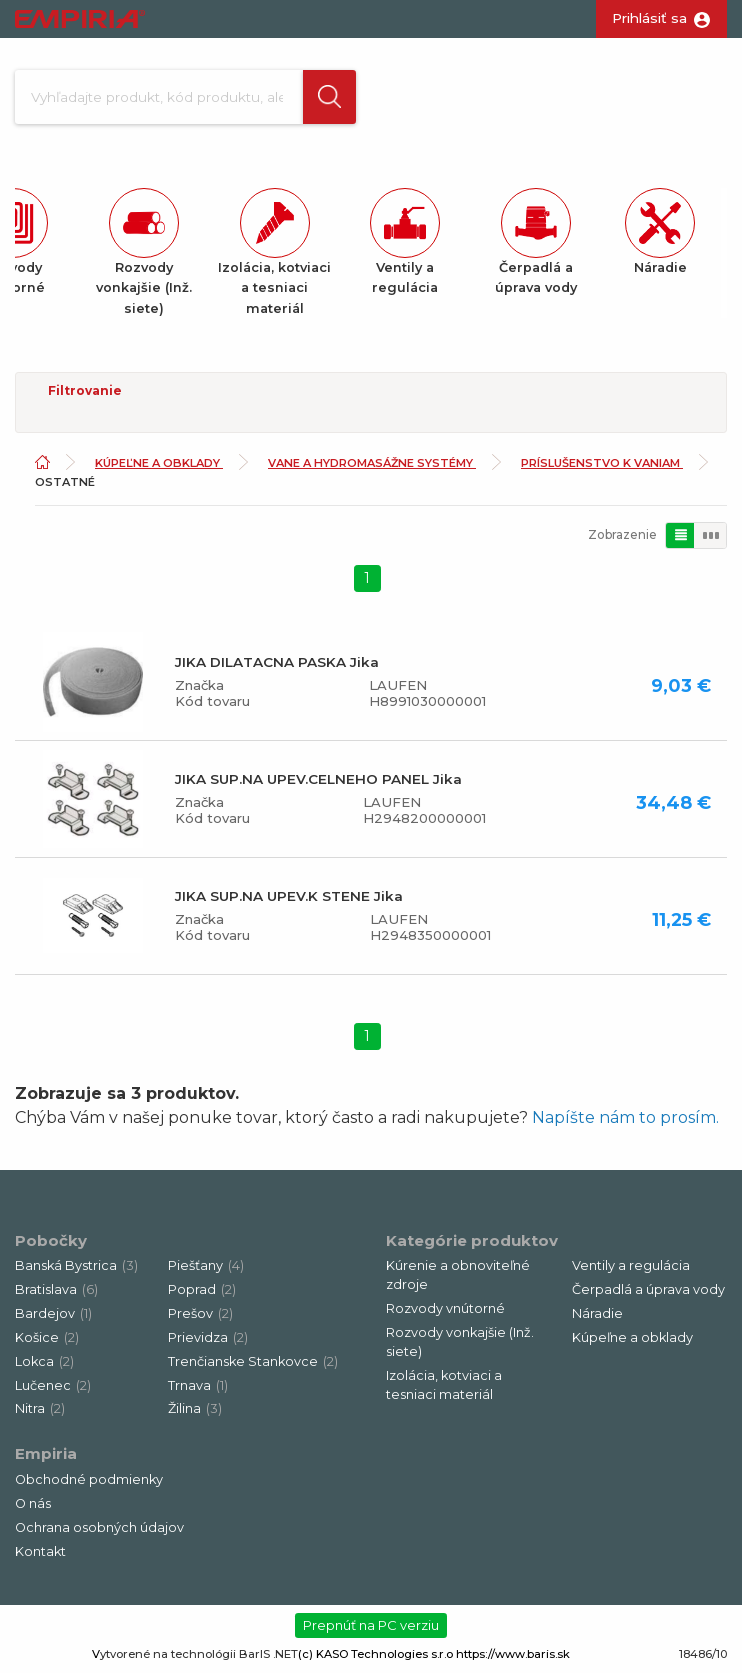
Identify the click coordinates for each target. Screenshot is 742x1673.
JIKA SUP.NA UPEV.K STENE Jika (289, 898)
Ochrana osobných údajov (99, 1529)
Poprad (202, 1291)
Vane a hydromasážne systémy (372, 465)
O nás (33, 1505)
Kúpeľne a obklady (159, 465)
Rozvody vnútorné (445, 1310)
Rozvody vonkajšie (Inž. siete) (460, 1344)
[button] (328, 98)
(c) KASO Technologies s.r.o (375, 1656)
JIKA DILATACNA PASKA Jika (277, 664)
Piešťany (206, 1267)
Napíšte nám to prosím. (625, 1119)
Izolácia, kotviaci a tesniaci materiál (444, 1387)
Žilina (195, 1411)
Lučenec (53, 1387)
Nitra (40, 1411)
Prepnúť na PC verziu (371, 1627)
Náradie (597, 1315)
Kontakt (40, 1553)
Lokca (44, 1363)
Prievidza (208, 1339)
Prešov (200, 1315)
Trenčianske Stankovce (253, 1363)
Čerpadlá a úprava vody (648, 1291)
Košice (47, 1339)
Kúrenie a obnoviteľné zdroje (458, 1277)
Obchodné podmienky (89, 1481)
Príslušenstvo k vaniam (602, 465)
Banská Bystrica (76, 1267)
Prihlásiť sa (649, 18)
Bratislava (56, 1291)
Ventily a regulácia (631, 1267)
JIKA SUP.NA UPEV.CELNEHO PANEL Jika (318, 781)
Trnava (198, 1387)
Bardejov (53, 1315)
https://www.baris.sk (513, 1656)
